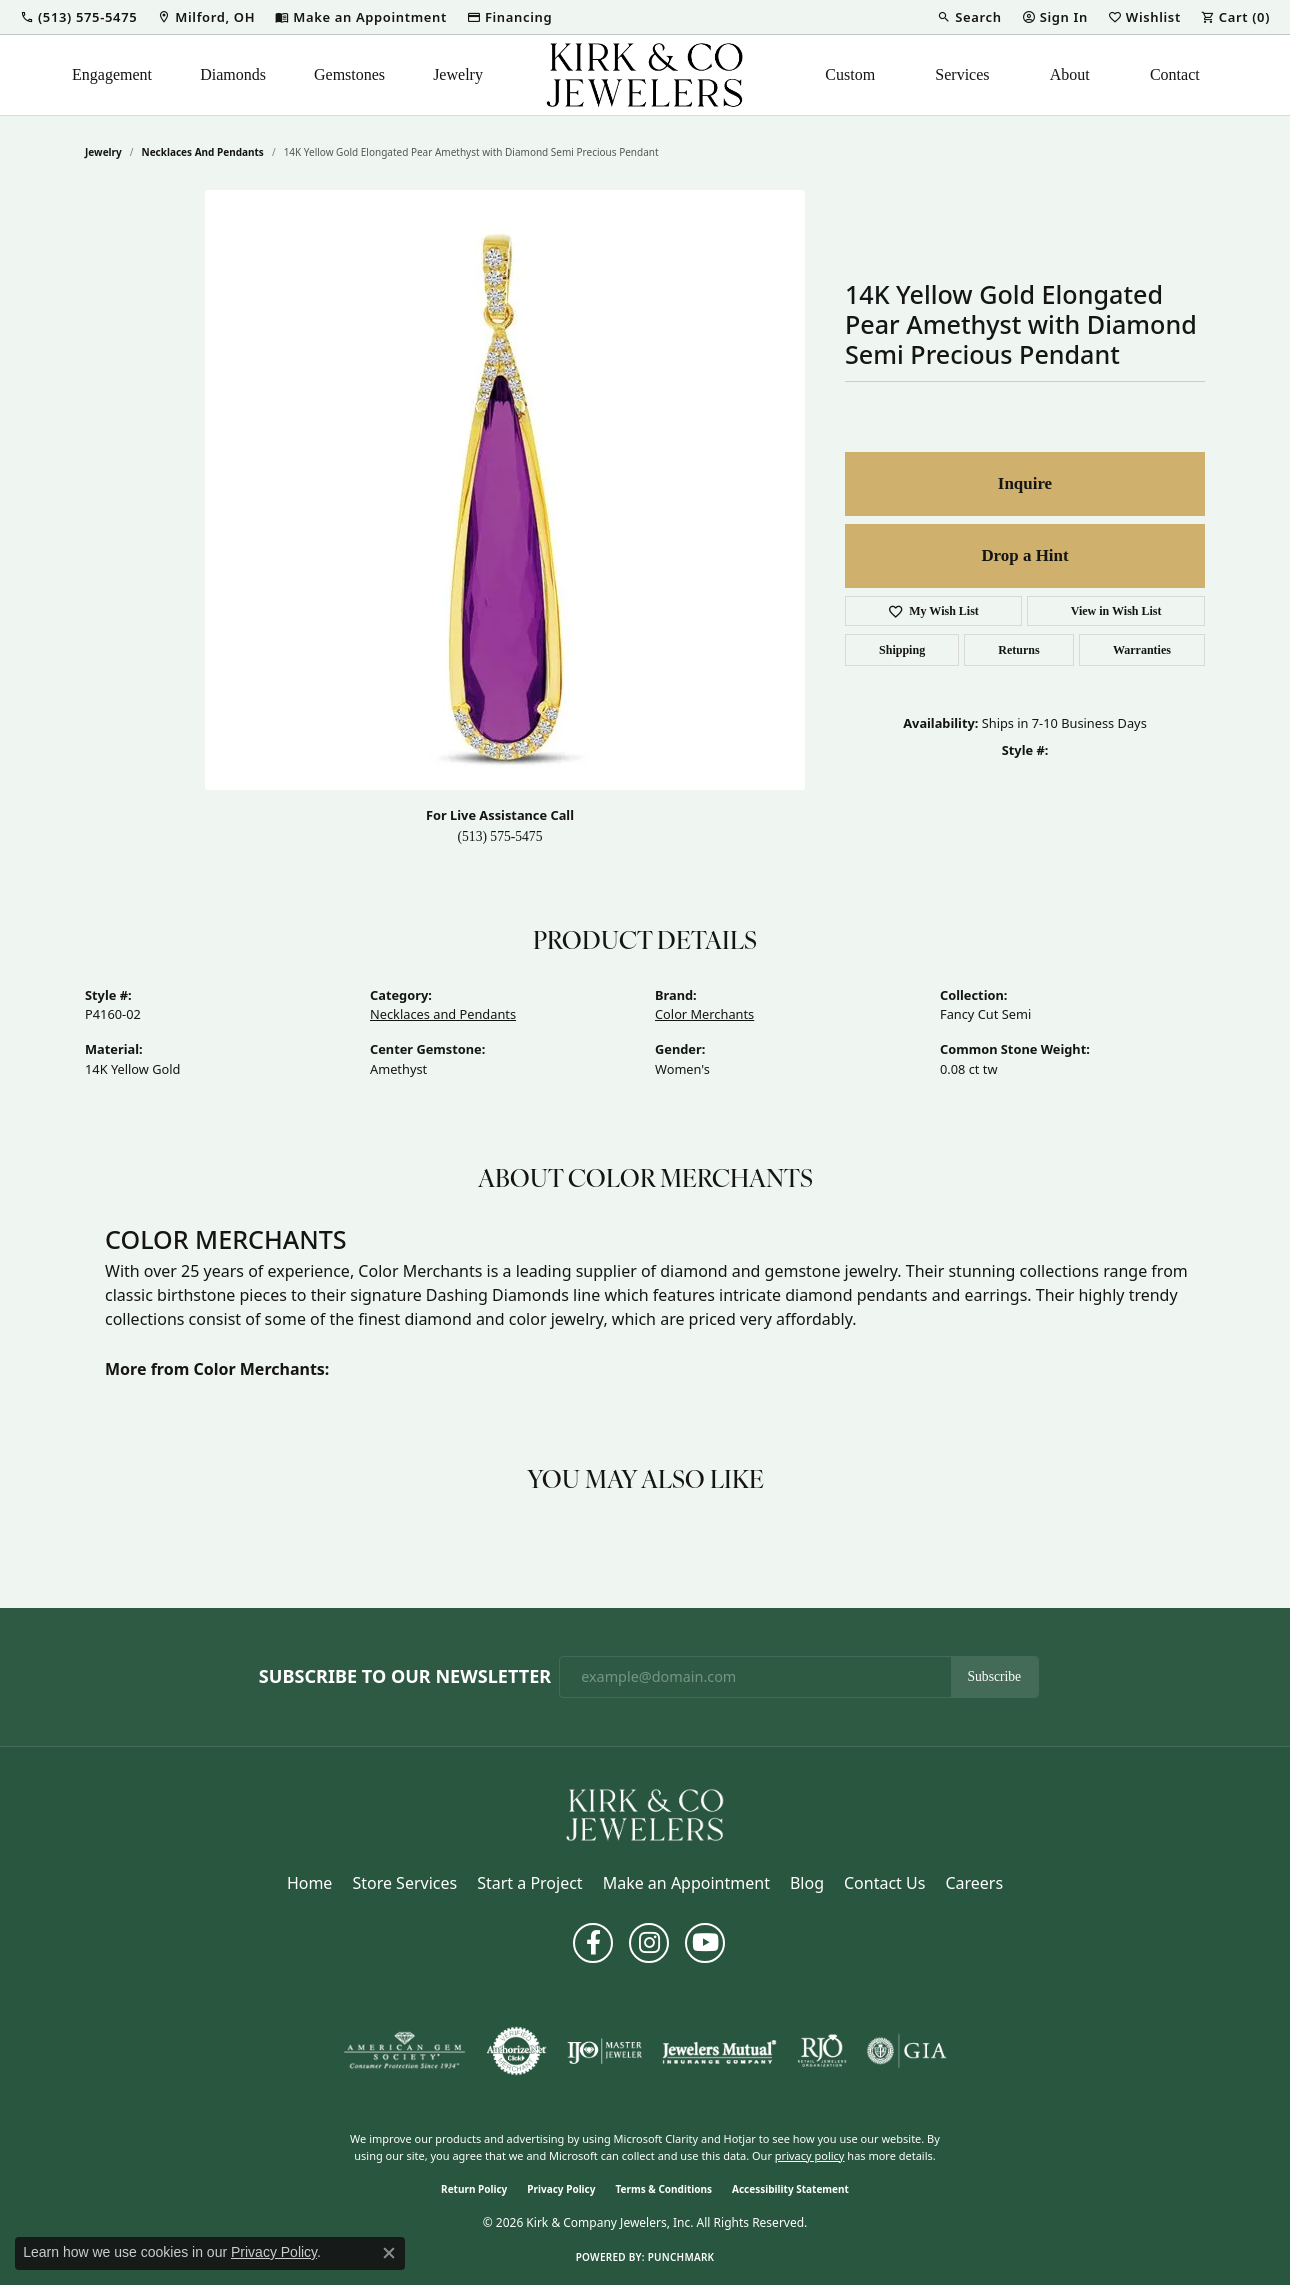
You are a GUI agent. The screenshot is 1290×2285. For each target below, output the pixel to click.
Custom (850, 74)
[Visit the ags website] (404, 2051)
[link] (206, 17)
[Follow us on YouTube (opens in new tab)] (705, 1943)
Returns (1018, 650)
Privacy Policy (561, 2189)
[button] (78, 17)
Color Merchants (704, 1014)
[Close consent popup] (389, 2253)
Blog (807, 1883)
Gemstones (349, 74)
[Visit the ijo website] (604, 2051)
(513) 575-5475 (500, 836)
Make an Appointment (686, 1883)
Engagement (112, 74)
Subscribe (995, 1676)
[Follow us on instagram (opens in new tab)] (649, 1943)
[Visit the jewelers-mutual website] (719, 2051)
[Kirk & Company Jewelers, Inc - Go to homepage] (645, 1813)
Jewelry (458, 74)
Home (310, 1883)
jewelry (103, 152)
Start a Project (529, 1883)
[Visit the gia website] (907, 2051)
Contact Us (884, 1883)
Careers (974, 1883)
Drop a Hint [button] (1024, 555)
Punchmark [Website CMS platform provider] (681, 2257)
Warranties (1142, 650)
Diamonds (233, 74)
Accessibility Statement (790, 2189)
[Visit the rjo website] (822, 2051)
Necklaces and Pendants (203, 152)
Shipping (902, 650)
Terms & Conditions (663, 2189)
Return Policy (474, 2189)
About (1070, 74)
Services (962, 74)
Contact (1175, 74)
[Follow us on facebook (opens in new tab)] (593, 1943)
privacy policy (810, 2155)
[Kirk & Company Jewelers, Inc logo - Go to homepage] (645, 75)
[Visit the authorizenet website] (517, 2051)
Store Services (404, 1883)
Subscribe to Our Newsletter (405, 1677)
